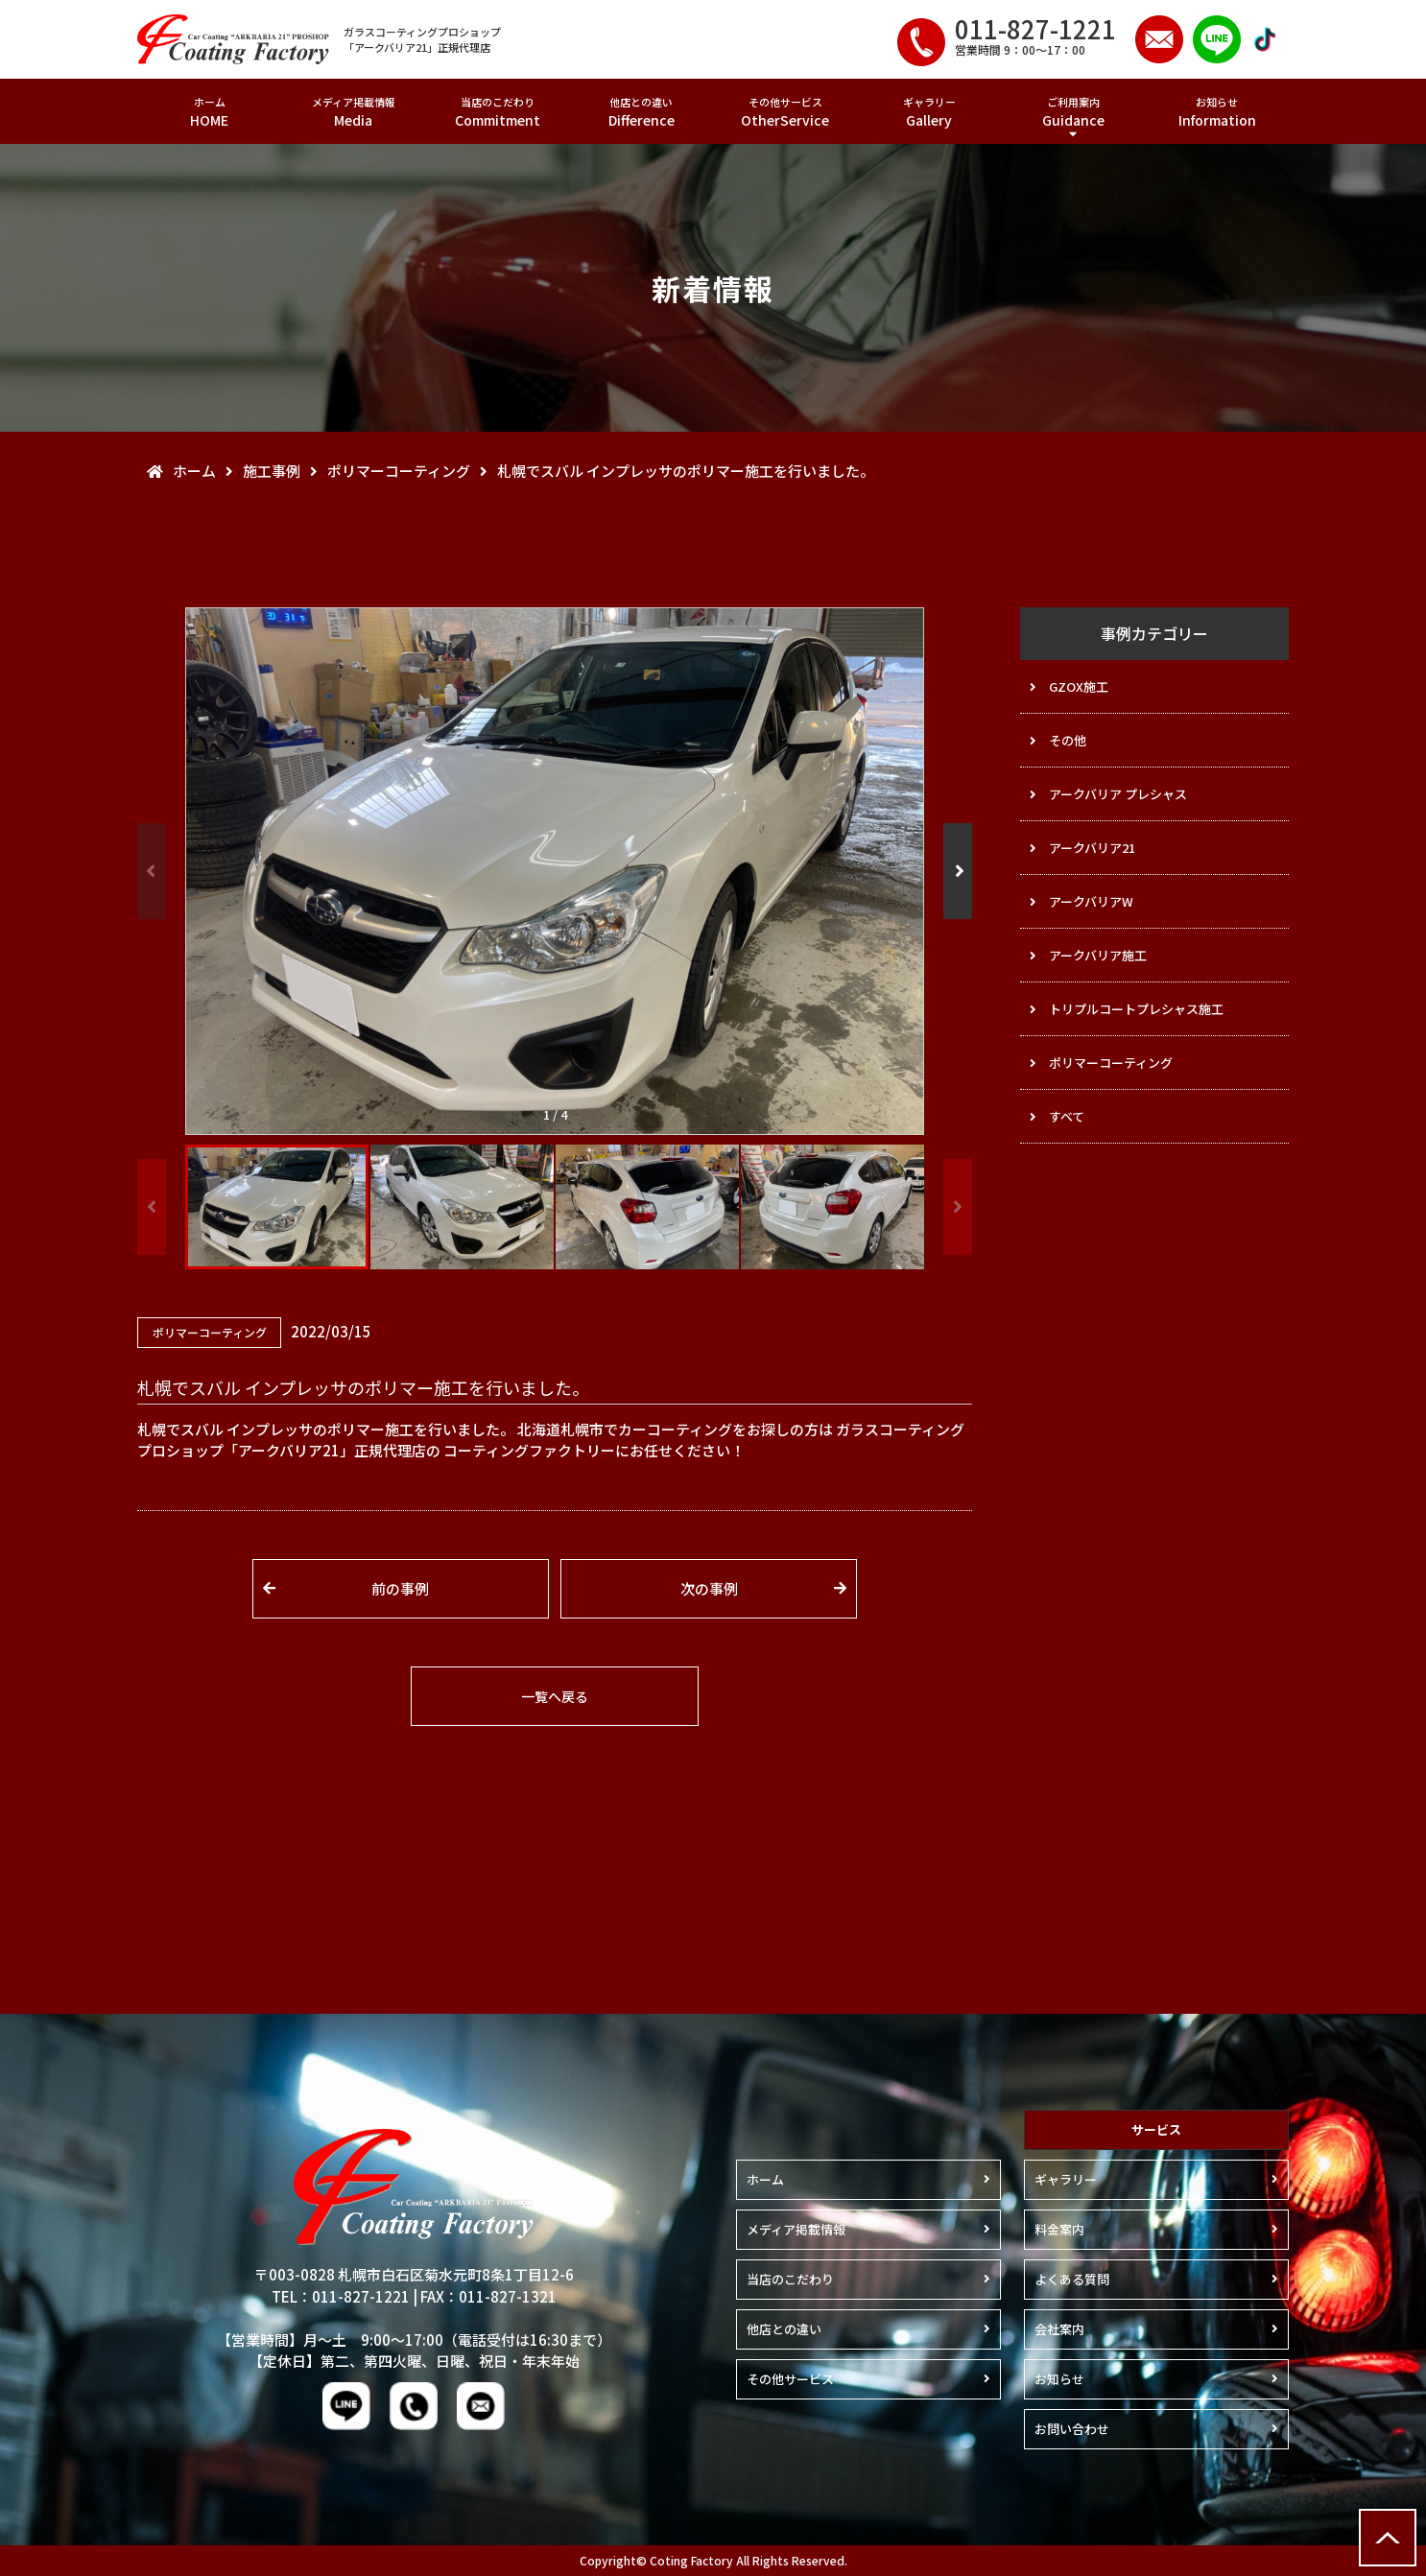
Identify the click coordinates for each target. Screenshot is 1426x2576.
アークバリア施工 (1098, 955)
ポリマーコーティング (1111, 1062)
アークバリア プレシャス (1118, 794)
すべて (1066, 1116)
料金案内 (1059, 2229)
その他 (1067, 740)
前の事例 (400, 1588)
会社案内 (1059, 2329)
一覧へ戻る (554, 1696)
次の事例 (709, 1588)
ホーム (209, 112)
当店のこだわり (497, 112)
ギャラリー (929, 112)
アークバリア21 (1092, 848)
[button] (957, 871)
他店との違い (641, 112)
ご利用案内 (1073, 112)
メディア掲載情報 (353, 112)
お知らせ (1217, 112)
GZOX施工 (1078, 686)
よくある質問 (1071, 2279)
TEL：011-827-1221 (341, 2296)
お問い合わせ (1071, 2429)
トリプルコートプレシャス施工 (1136, 1009)
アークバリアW (1091, 901)
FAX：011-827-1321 (488, 2296)
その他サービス (785, 112)
